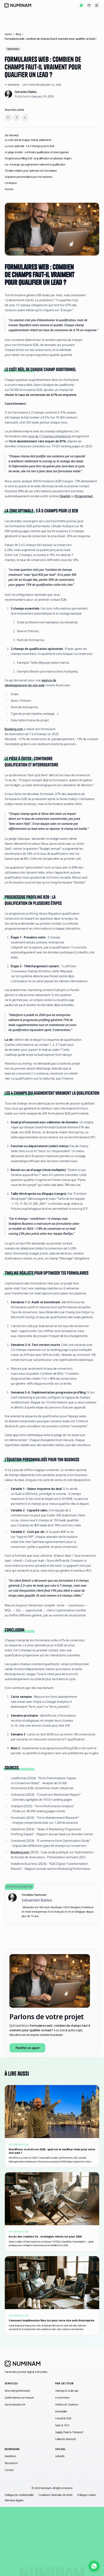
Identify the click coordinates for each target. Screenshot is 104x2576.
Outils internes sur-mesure (19, 2397)
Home (8, 34)
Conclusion (11, 183)
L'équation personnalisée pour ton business (28, 177)
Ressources (11, 2463)
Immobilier (61, 2411)
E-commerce (62, 2397)
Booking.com (14, 729)
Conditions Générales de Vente (55, 2495)
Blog (18, 34)
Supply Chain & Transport (69, 2432)
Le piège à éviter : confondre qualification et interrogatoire (37, 152)
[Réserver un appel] (89, 5)
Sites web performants (17, 2390)
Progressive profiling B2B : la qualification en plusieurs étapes (38, 158)
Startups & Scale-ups (66, 2390)
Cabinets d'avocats (65, 2439)
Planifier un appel (27, 2048)
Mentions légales (14, 2500)
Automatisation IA (15, 2404)
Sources (9, 189)
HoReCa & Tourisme (66, 2404)
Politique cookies (86, 2495)
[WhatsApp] (81, 5)
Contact (9, 2470)
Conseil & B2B (63, 2418)
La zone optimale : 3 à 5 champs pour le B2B (29, 146)
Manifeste (10, 2456)
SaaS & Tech (62, 2425)
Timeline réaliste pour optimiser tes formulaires (31, 170)
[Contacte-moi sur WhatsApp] (94, 2566)
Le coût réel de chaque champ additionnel (28, 140)
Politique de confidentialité (19, 2495)
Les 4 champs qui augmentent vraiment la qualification (35, 164)
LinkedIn (60, 2456)
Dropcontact (84, 496)
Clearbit (64, 496)
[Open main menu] (97, 5)
